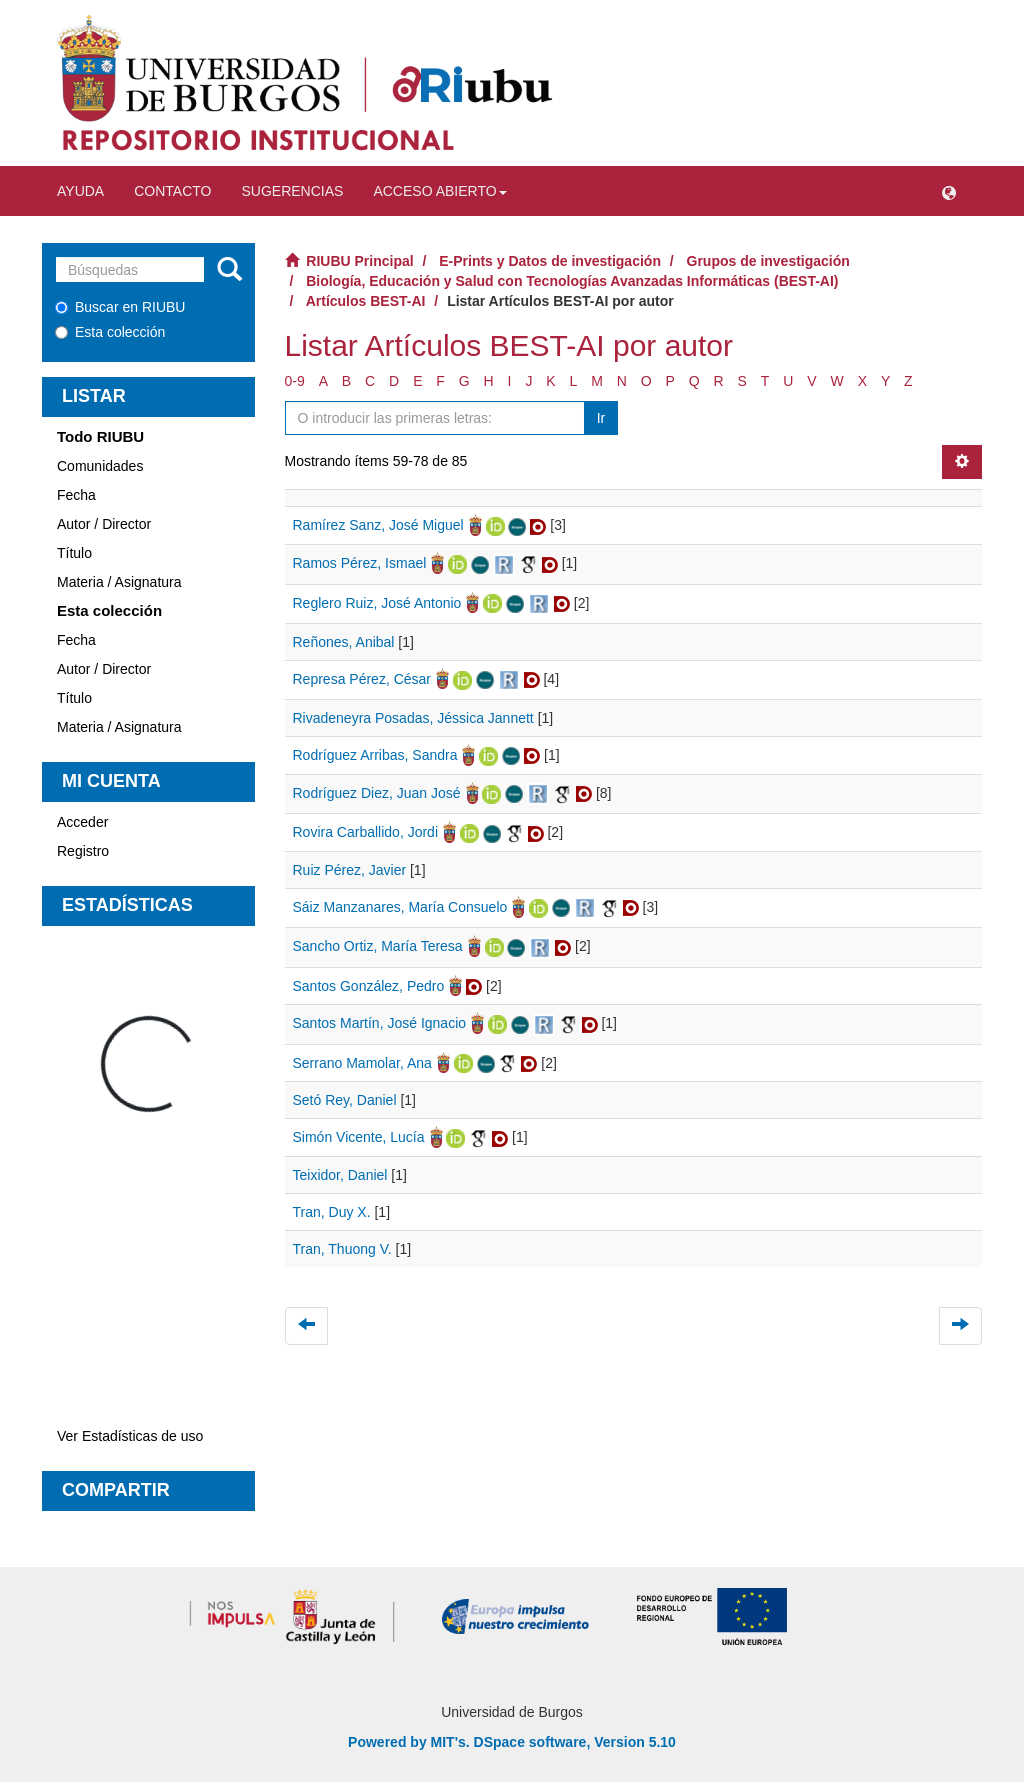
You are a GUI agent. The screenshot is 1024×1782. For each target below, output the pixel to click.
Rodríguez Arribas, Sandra (375, 755)
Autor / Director (104, 524)
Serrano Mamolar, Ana (362, 1063)
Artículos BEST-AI (366, 301)
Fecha (76, 495)
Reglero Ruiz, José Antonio (377, 603)
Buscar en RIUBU (120, 307)
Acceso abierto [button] (439, 191)
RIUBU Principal (359, 261)
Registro (83, 851)
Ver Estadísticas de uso (130, 1436)
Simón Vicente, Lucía (359, 1137)
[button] (949, 191)
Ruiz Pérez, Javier (350, 870)
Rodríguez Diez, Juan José (377, 793)
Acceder (82, 822)
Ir (601, 418)
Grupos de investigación (768, 261)
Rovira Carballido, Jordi (366, 832)
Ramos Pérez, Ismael (360, 563)
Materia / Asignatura (119, 582)
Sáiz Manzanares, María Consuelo (400, 907)
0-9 (295, 381)
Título (74, 553)
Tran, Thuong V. (342, 1249)
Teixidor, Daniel (340, 1175)
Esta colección (110, 332)
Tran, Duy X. (332, 1212)
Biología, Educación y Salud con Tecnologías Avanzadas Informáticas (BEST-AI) (572, 281)
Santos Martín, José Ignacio (380, 1023)
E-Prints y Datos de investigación (550, 261)
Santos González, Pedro (369, 986)
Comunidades (100, 466)
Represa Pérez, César (362, 679)
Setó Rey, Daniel (345, 1100)
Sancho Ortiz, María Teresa (378, 946)
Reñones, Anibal (344, 642)
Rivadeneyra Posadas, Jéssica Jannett (413, 718)
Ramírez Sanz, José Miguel (378, 525)
